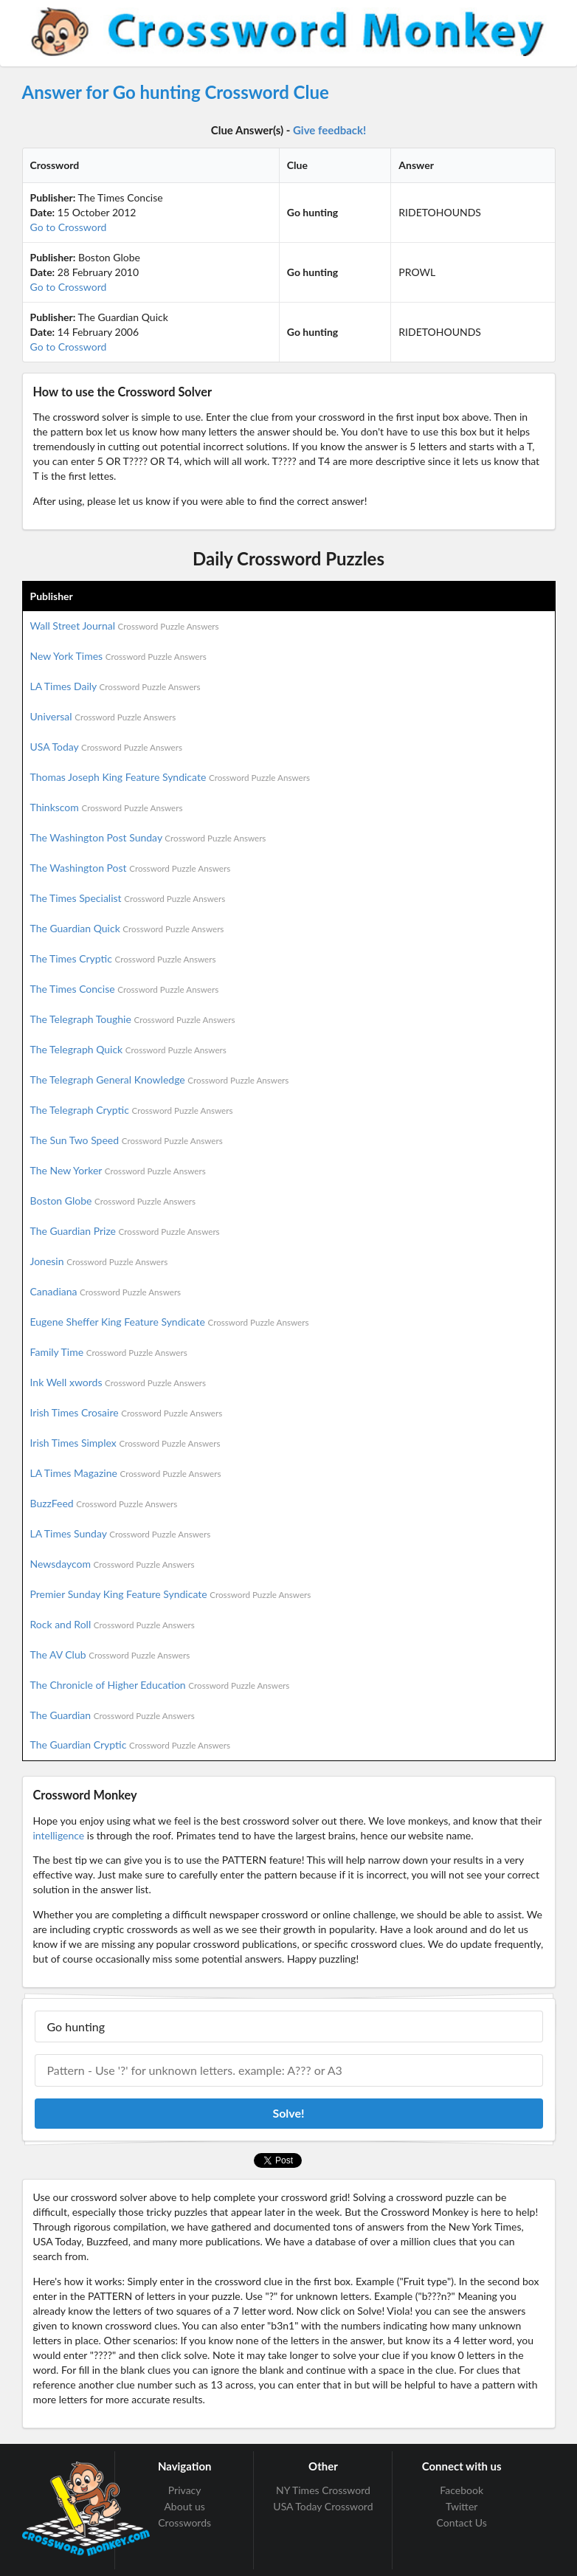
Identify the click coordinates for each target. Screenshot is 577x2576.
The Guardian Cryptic (130, 1744)
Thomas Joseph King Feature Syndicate (170, 777)
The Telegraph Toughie (132, 1019)
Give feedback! (329, 130)
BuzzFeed (104, 1503)
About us (184, 2506)
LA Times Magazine (125, 1473)
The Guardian (112, 1715)
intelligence (59, 1835)
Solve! (288, 2113)
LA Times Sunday (120, 1533)
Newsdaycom (112, 1563)
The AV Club (110, 1654)
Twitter (461, 2506)
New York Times (118, 656)
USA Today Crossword (323, 2506)
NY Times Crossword (323, 2490)
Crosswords (184, 2522)
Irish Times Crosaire (126, 1412)
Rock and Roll (112, 1624)
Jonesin (99, 1261)
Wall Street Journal (124, 625)
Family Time (108, 1352)
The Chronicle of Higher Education (160, 1684)
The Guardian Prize (125, 1231)
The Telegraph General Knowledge (159, 1079)
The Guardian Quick (127, 928)
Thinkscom (106, 807)
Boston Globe (113, 1200)
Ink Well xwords (118, 1382)
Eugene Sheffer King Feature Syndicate (169, 1321)
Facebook (461, 2490)
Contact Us (462, 2522)
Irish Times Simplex (125, 1442)
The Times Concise (124, 988)
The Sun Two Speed (126, 1140)
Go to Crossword (68, 227)
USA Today (106, 746)
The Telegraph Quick (128, 1049)
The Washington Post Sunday (148, 837)
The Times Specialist (128, 898)
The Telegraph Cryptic (131, 1109)
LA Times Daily (115, 686)
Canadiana (106, 1291)
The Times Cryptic (123, 958)
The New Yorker (118, 1170)
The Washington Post (130, 867)
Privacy (184, 2490)
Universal (103, 716)
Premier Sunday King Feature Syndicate (170, 1594)
